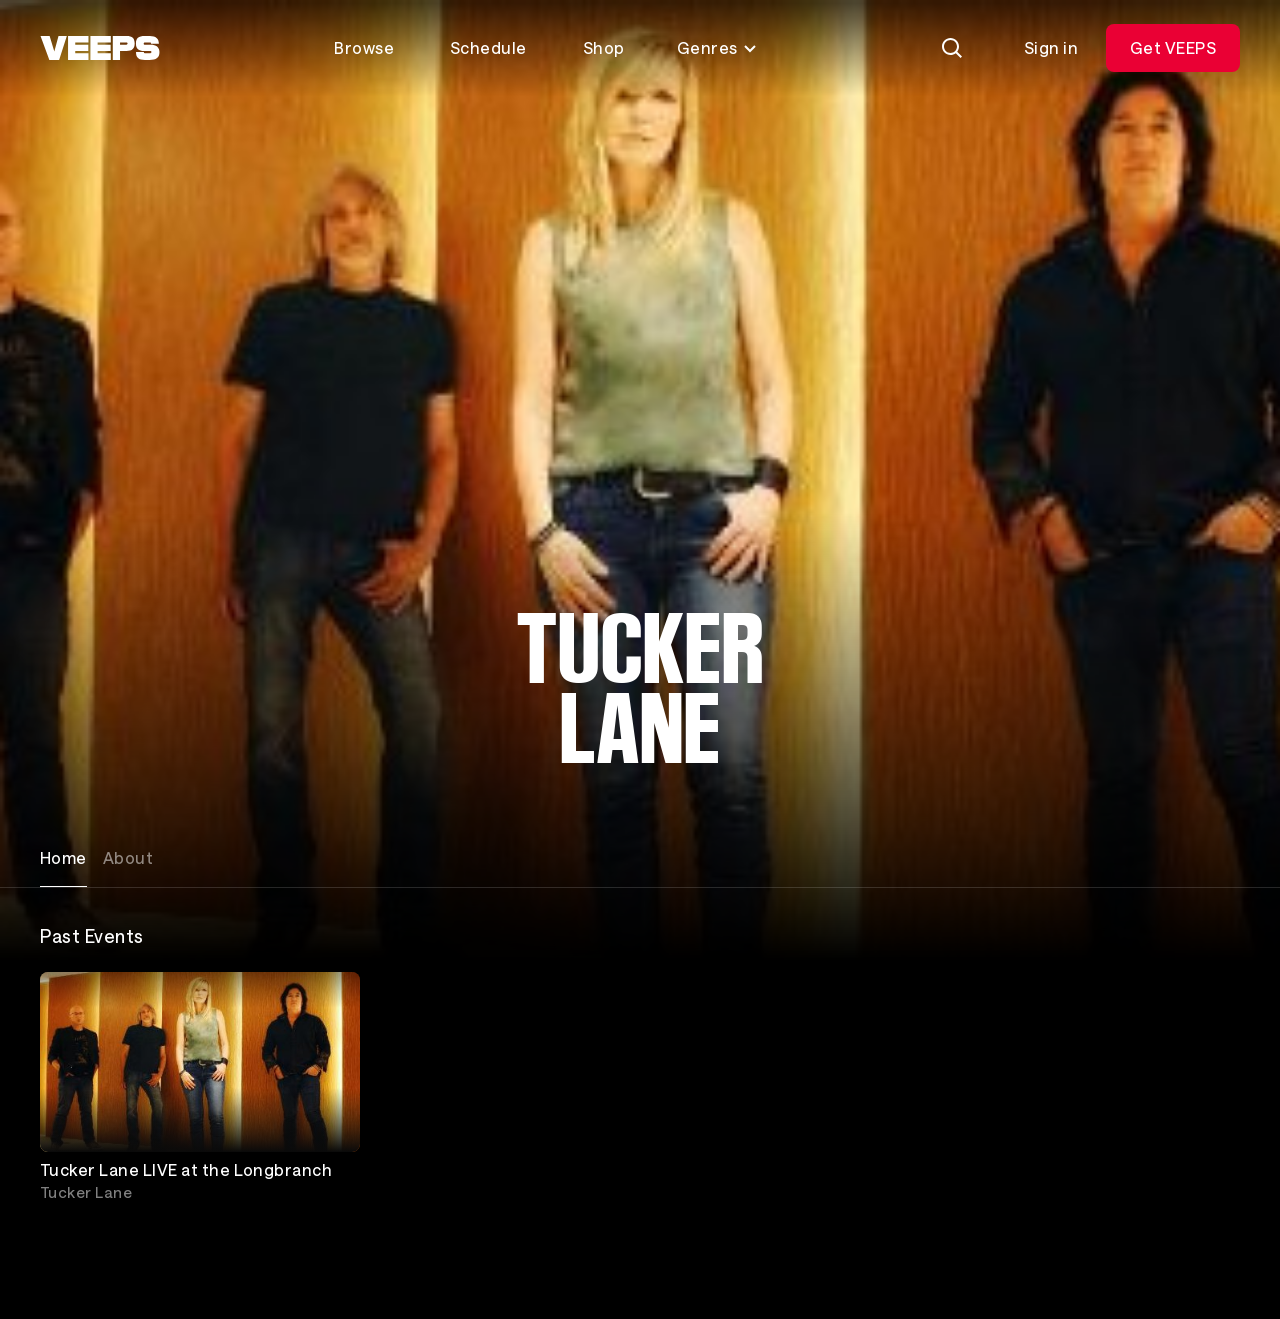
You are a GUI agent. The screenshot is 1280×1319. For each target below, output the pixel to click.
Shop (604, 47)
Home (63, 857)
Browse (364, 47)
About (128, 857)
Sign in (1051, 47)
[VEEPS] (100, 48)
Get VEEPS (1173, 47)
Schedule (488, 47)
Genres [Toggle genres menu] (717, 47)
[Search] (952, 48)
